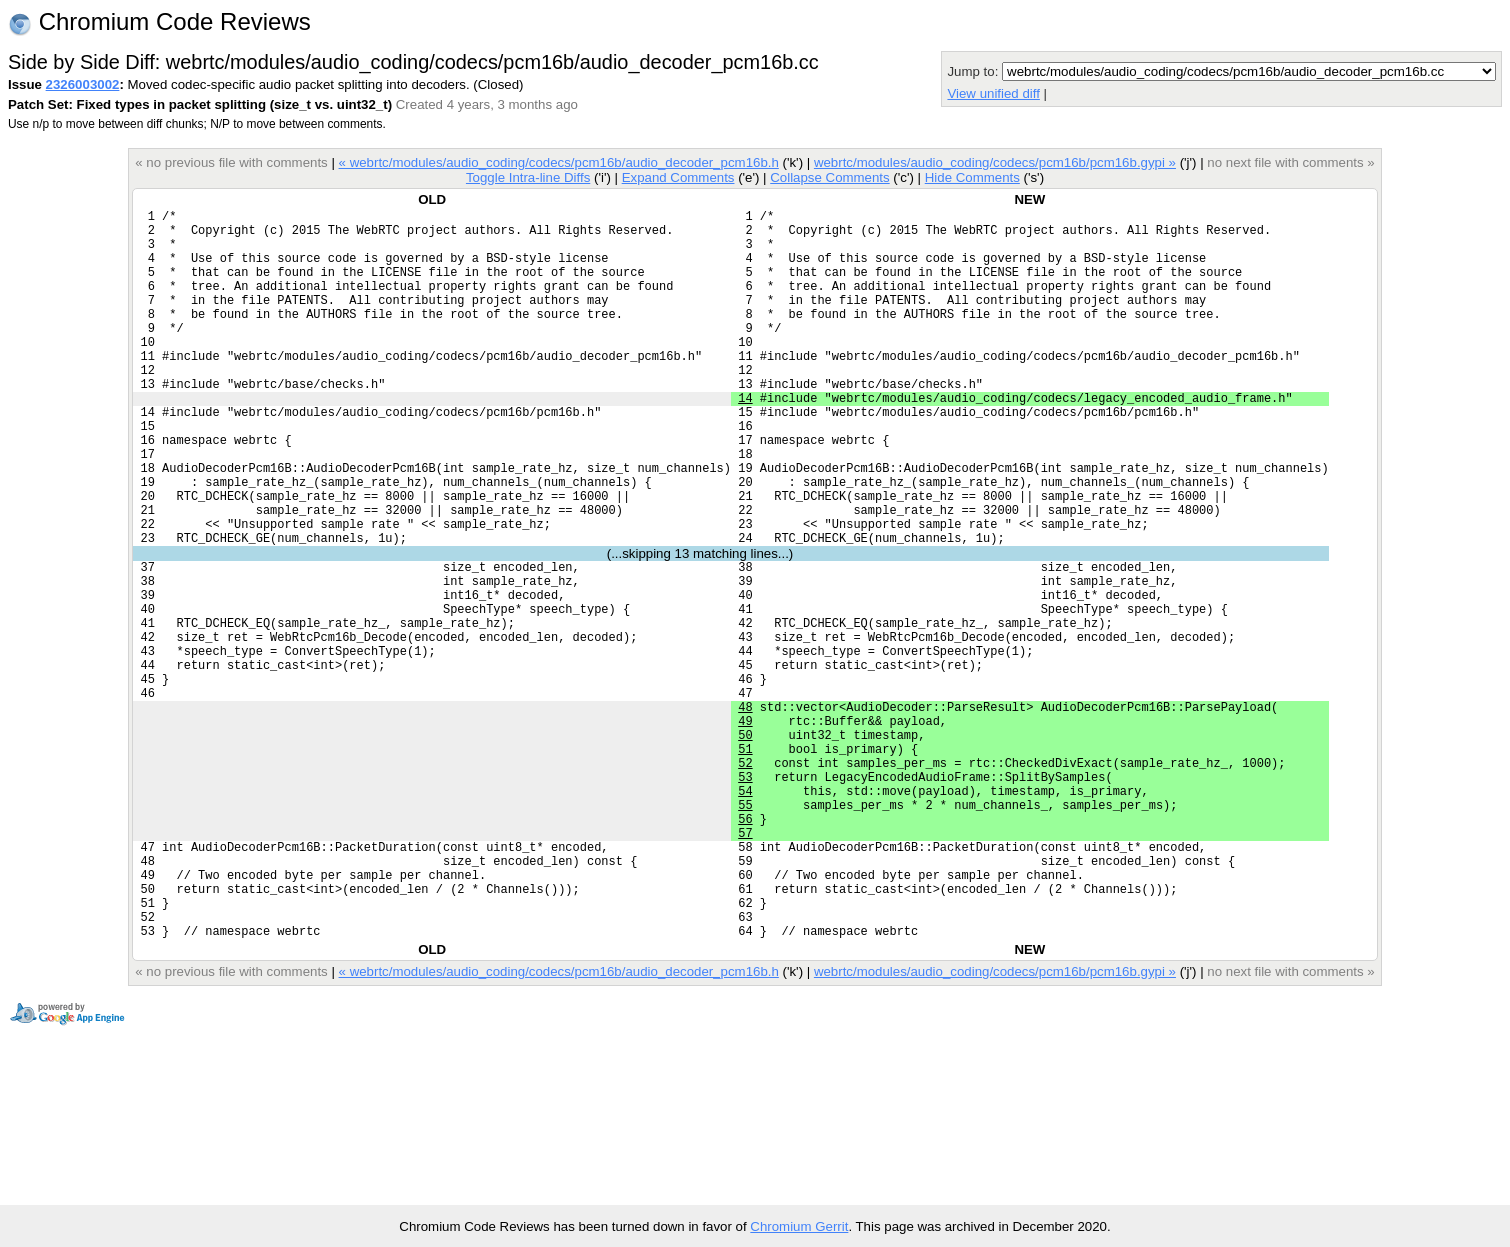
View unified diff (993, 93)
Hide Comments (972, 177)
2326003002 (83, 84)
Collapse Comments (829, 177)
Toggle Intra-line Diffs (528, 177)
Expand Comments (678, 177)
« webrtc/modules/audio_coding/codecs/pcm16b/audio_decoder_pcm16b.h (559, 162)
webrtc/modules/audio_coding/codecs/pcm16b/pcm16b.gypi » (995, 162)
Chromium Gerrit (799, 1226)
